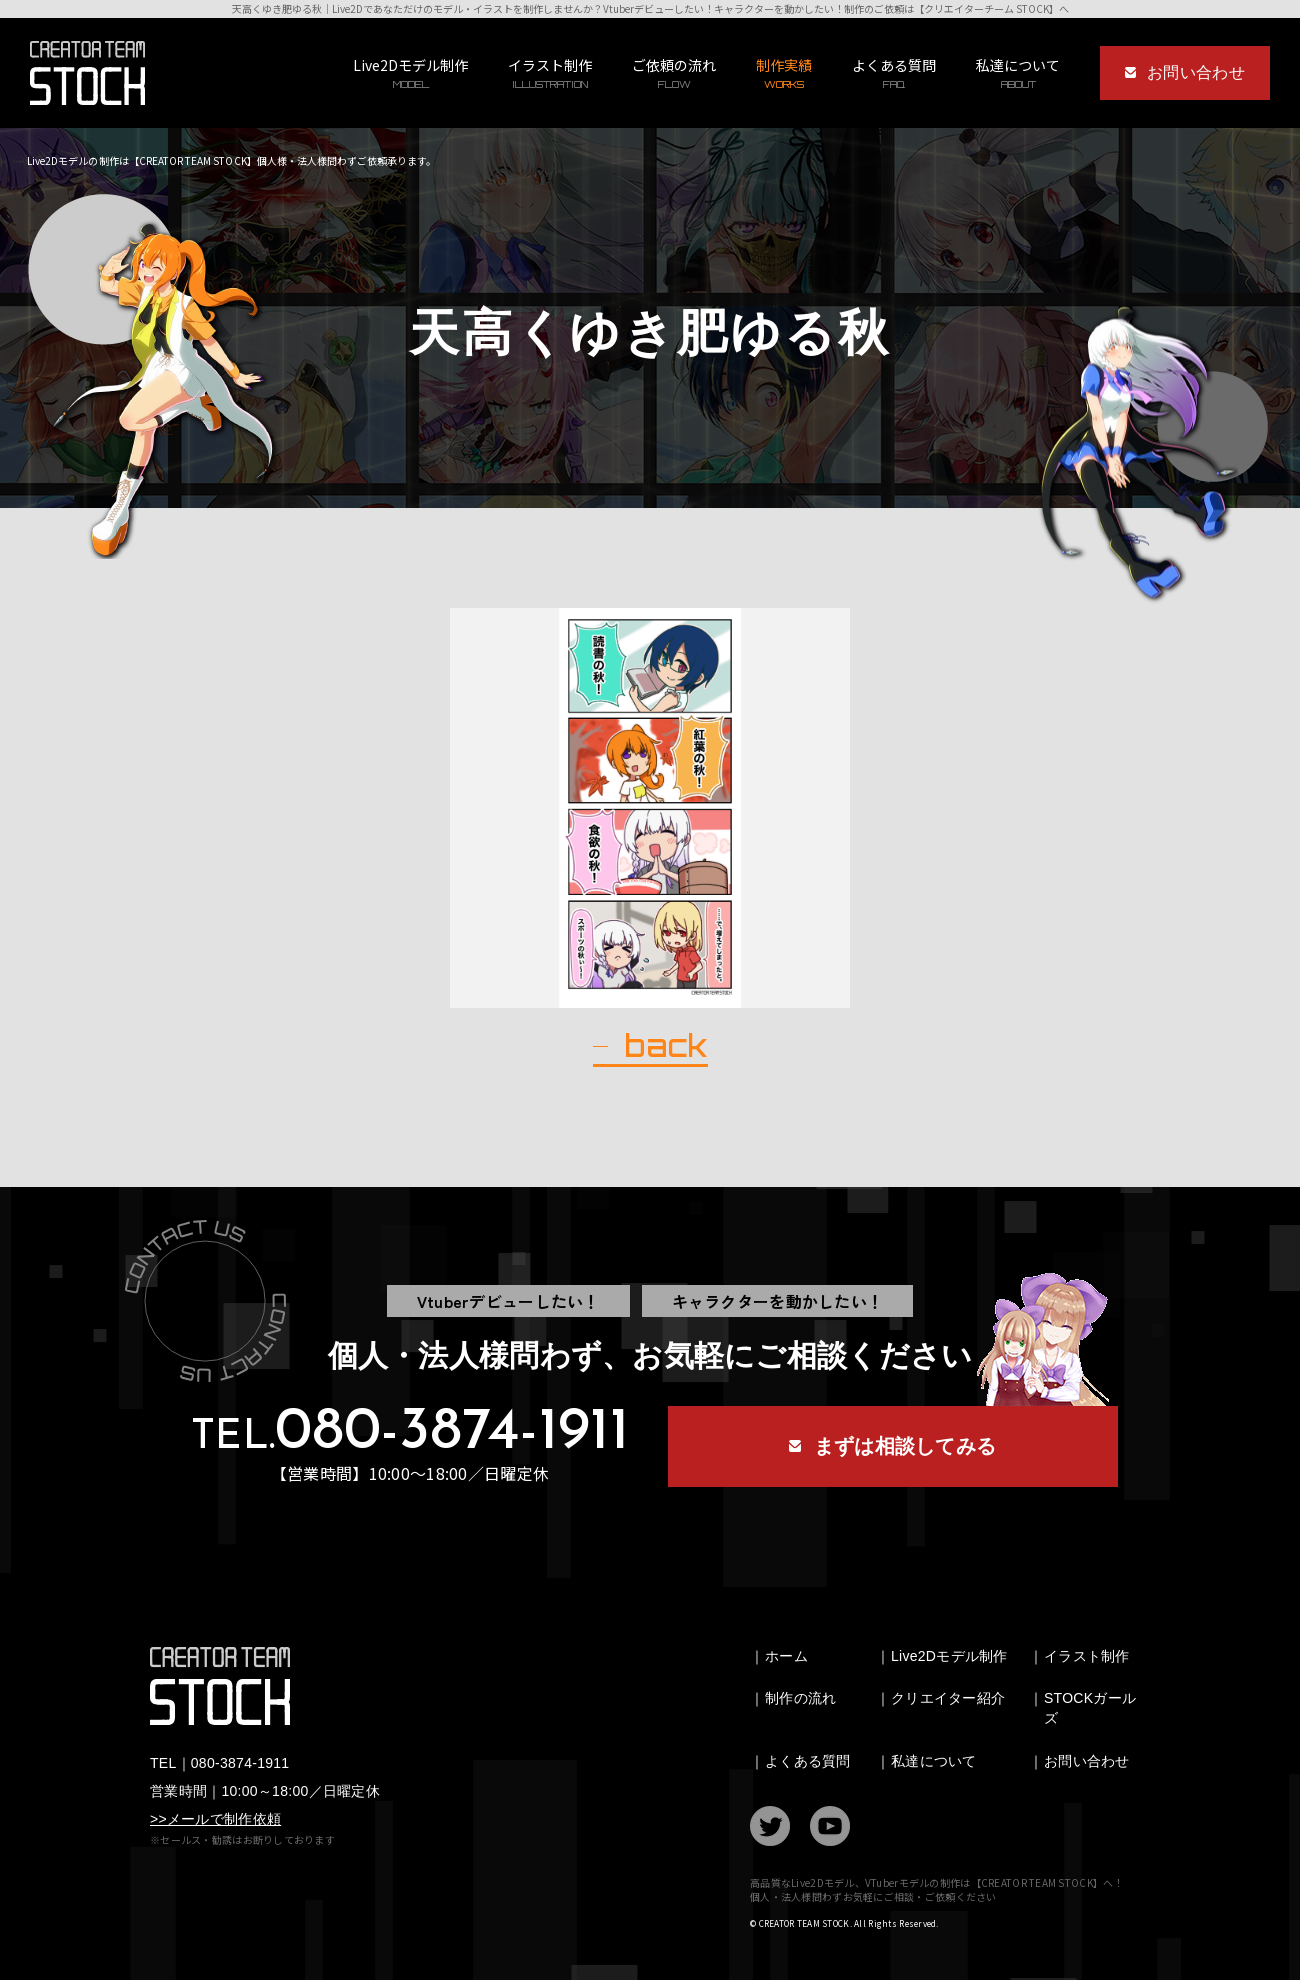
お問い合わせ (1087, 1761)
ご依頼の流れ (674, 73)
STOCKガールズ (1090, 1708)
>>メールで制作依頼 (215, 1819)
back (665, 1046)
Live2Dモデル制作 (410, 73)
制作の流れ (800, 1698)
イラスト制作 (550, 73)
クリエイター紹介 (948, 1698)
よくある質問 (894, 73)
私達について (934, 1761)
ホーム (786, 1656)
